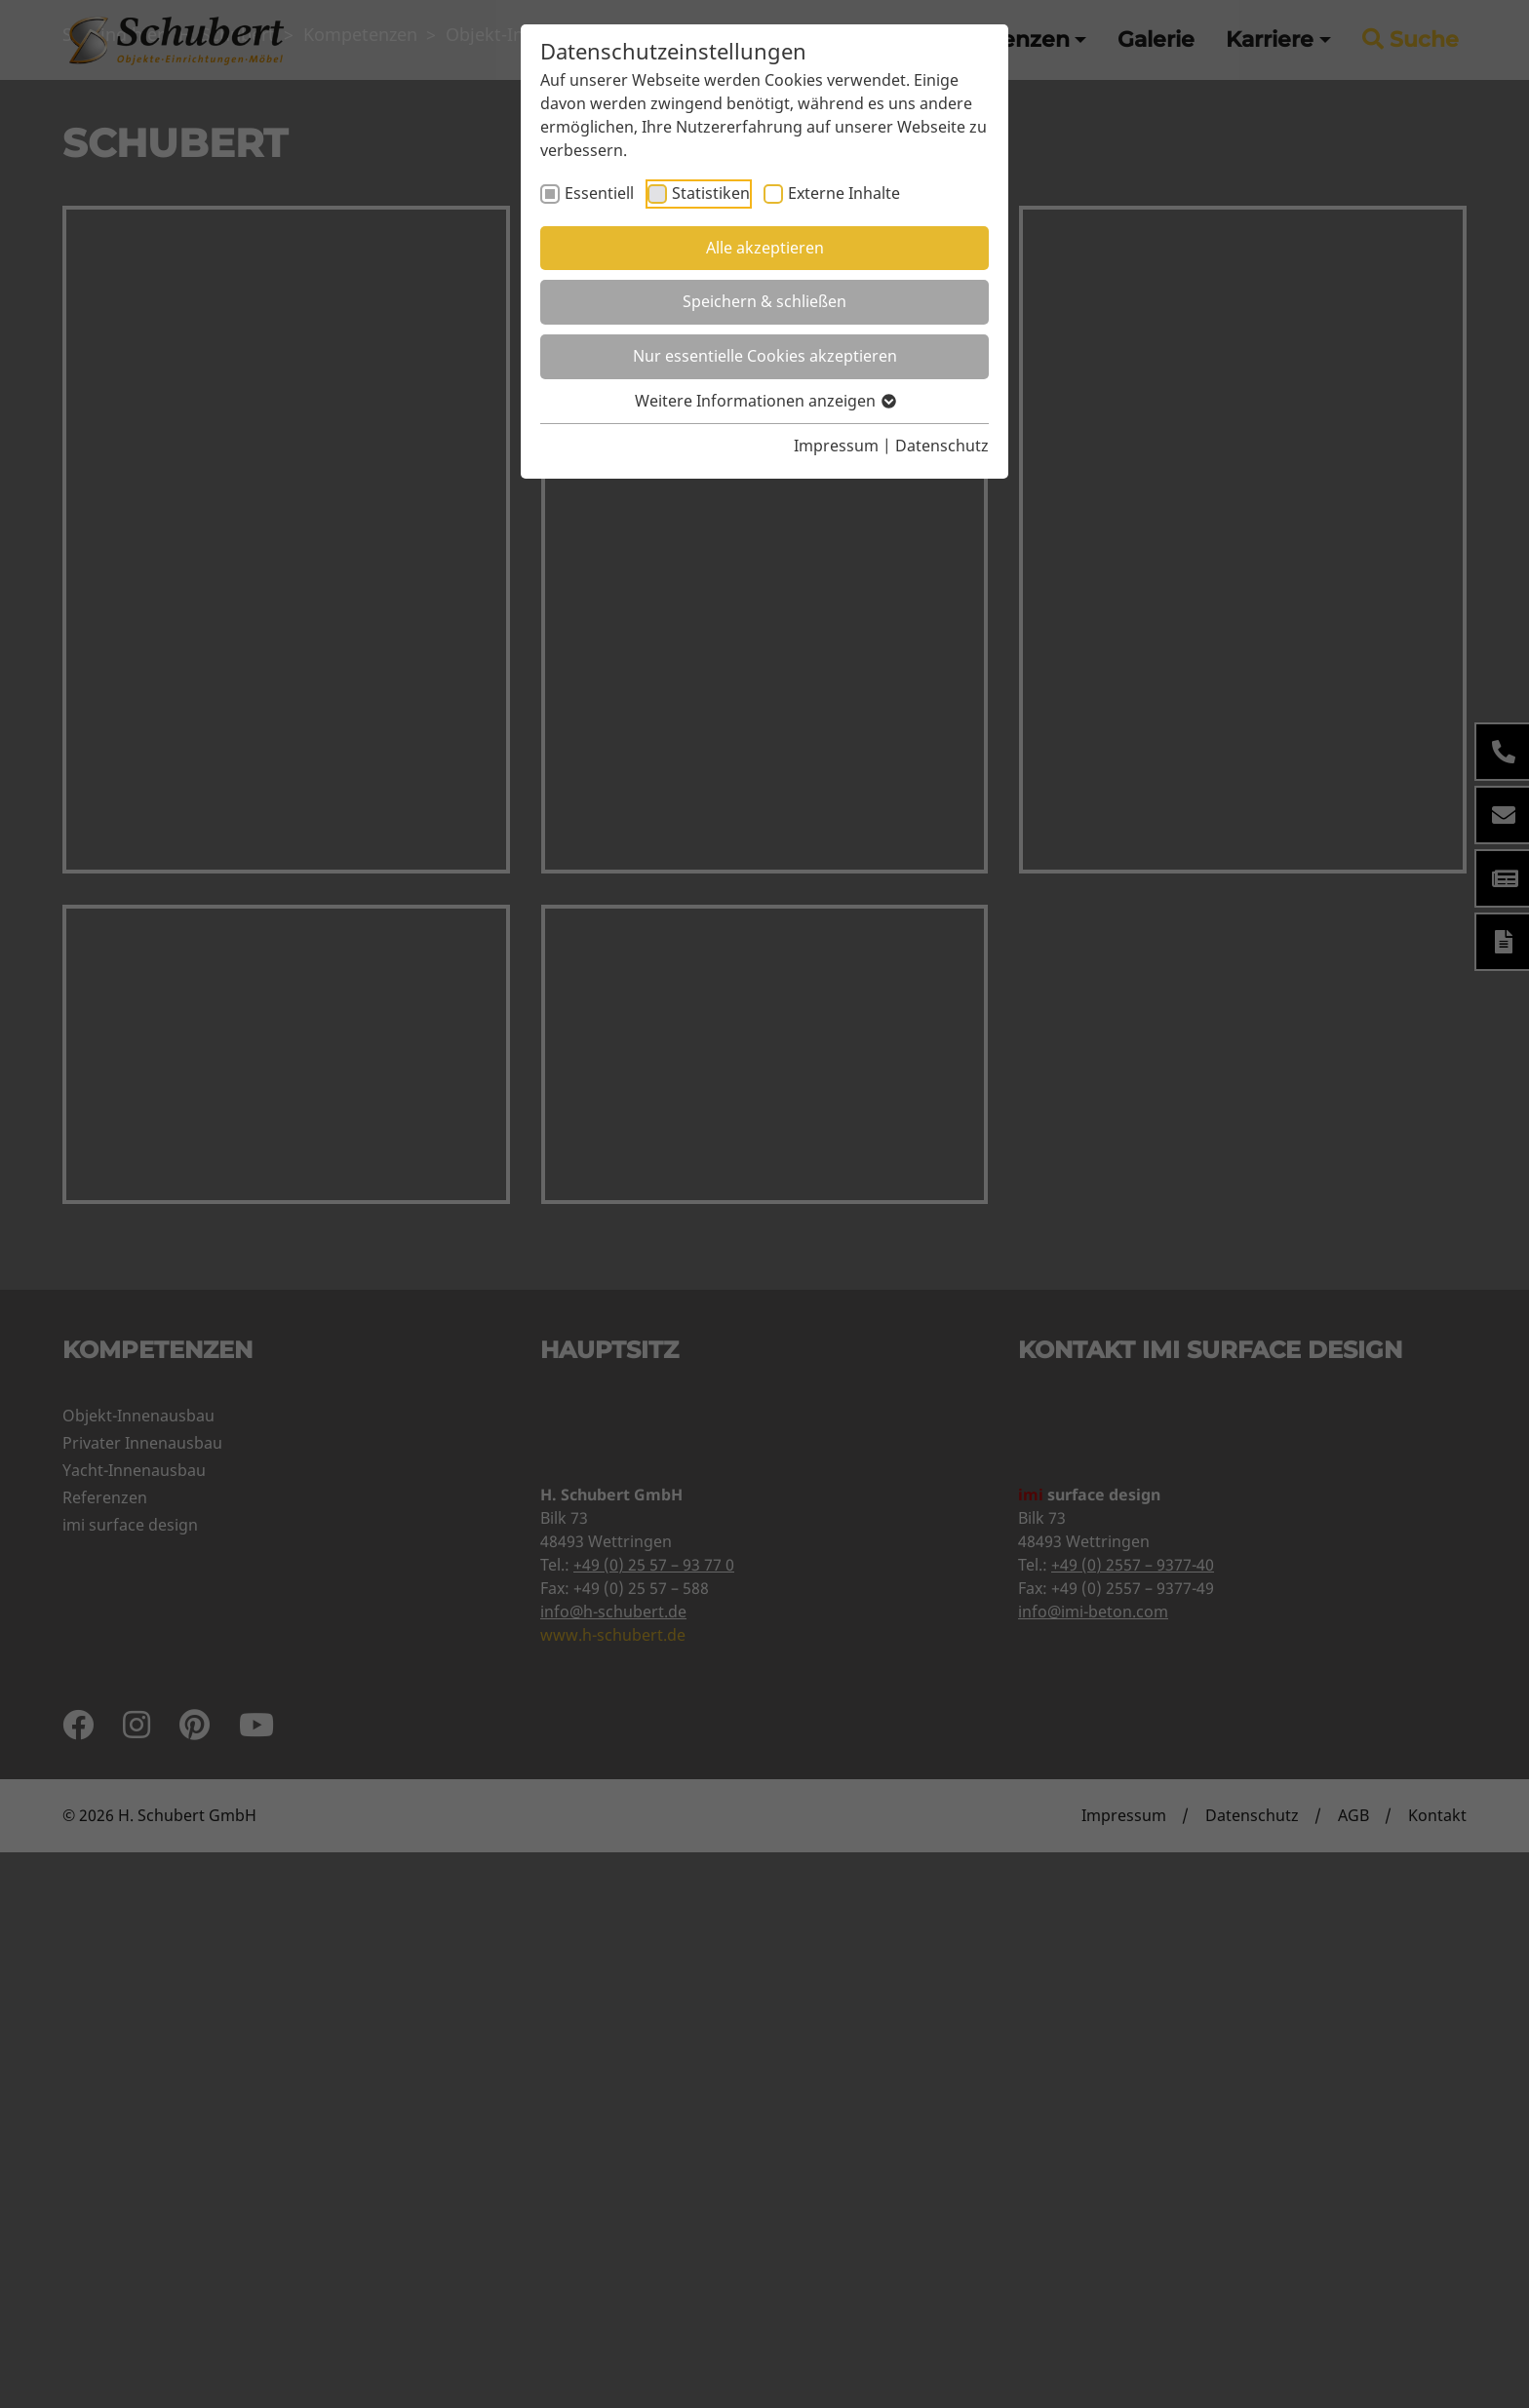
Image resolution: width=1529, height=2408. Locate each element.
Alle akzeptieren (765, 247)
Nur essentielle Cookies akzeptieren (765, 356)
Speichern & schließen (764, 301)
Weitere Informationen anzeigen (764, 400)
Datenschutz (942, 445)
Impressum (836, 445)
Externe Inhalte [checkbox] (844, 193)
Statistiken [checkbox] (711, 193)
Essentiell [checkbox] (599, 193)
